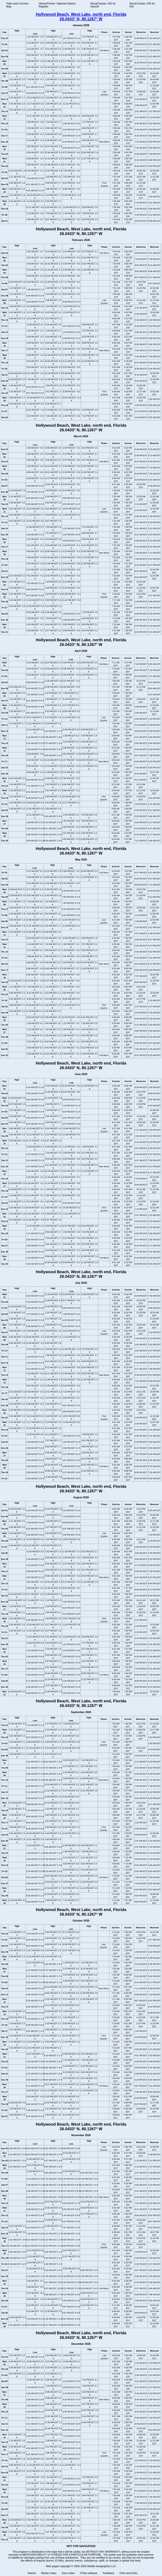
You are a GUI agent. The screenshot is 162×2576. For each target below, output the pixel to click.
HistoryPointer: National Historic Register (57, 5)
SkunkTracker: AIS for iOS (142, 5)
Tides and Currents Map (17, 5)
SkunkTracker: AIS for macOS (103, 5)
